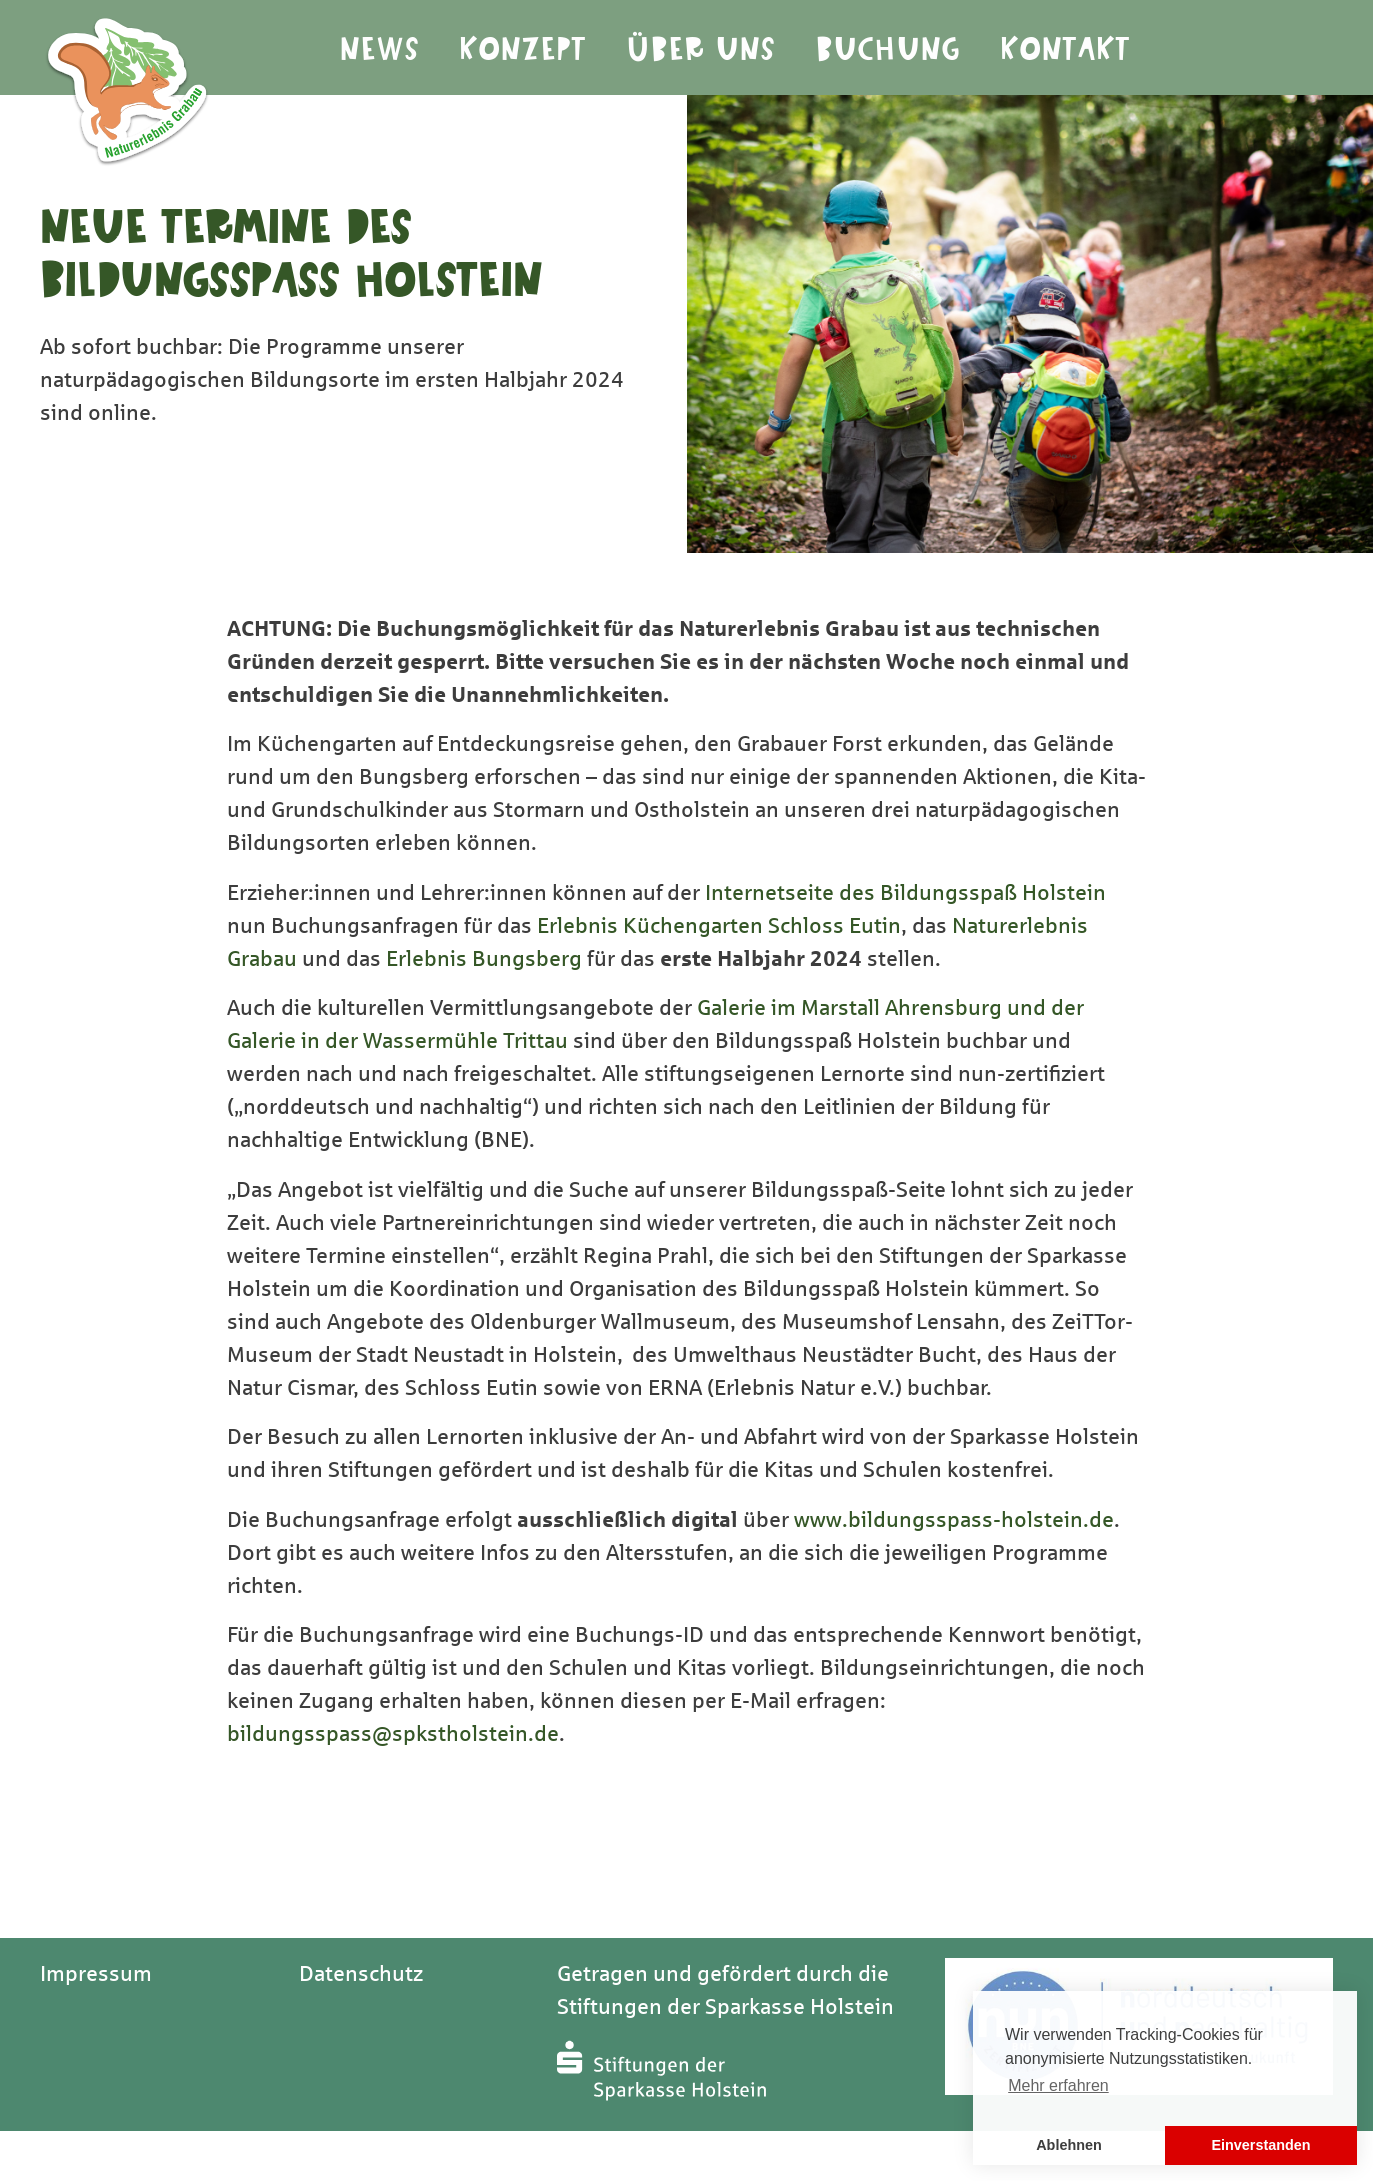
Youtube (1281, 48)
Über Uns (701, 49)
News (380, 49)
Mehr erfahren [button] (1058, 2085)
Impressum (96, 1974)
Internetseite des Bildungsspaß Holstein (905, 893)
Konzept (523, 49)
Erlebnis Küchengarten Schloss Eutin (719, 926)
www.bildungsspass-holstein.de (954, 1520)
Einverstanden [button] (1260, 2145)
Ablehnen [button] (1069, 2145)
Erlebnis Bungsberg (484, 959)
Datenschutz (361, 1974)
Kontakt (1066, 49)
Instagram (1221, 48)
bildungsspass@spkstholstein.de (393, 1734)
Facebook (1341, 48)
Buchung (888, 49)
